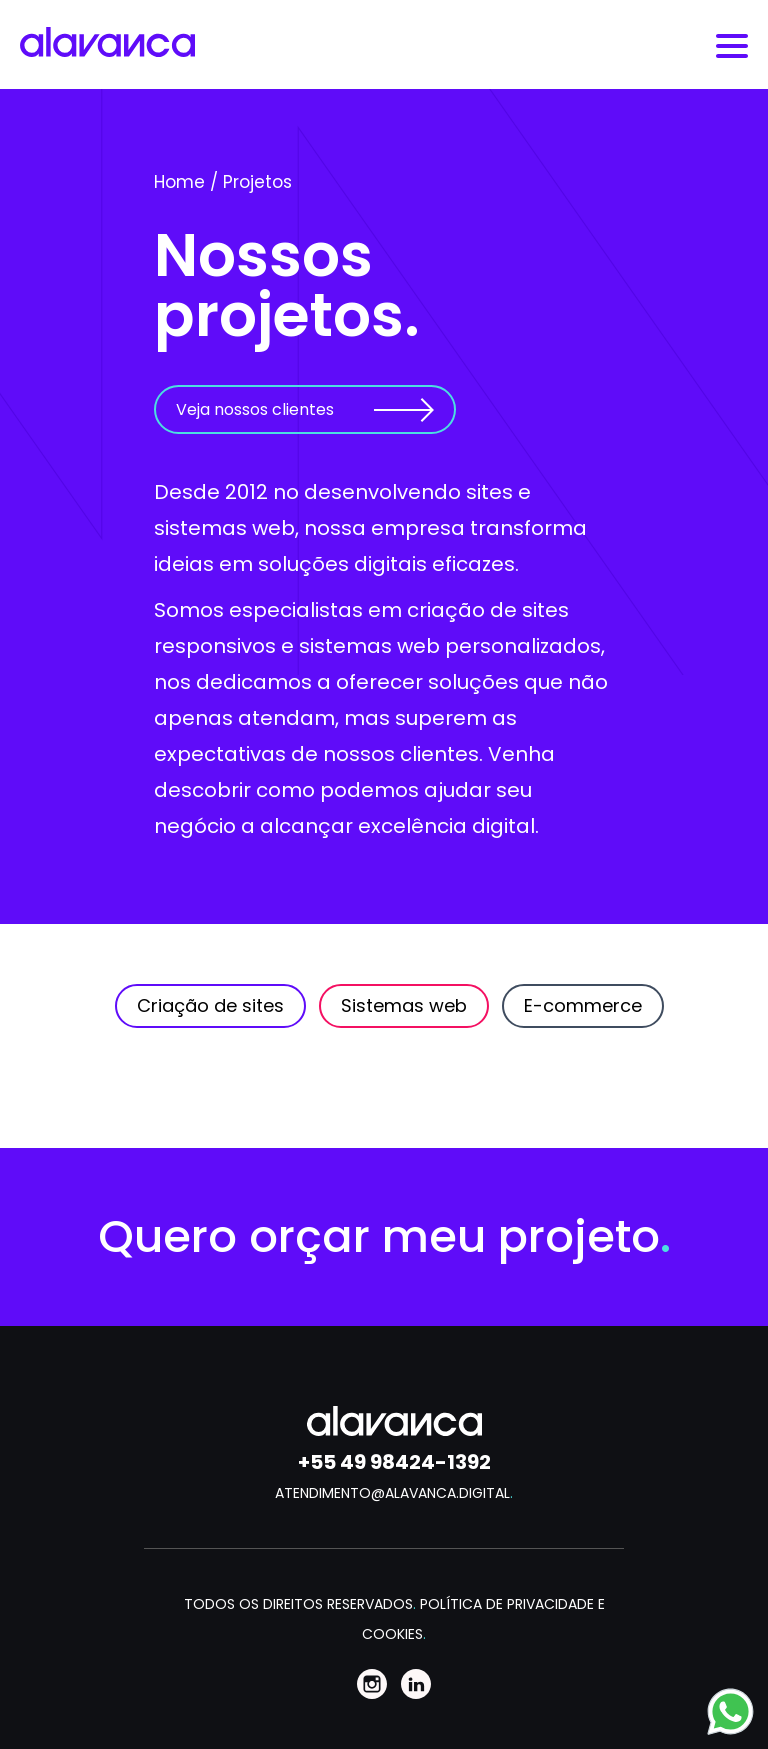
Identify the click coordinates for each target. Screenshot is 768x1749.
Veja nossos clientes (255, 409)
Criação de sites (210, 1005)
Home (179, 182)
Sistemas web (404, 1005)
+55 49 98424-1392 (394, 1462)
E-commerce (583, 1005)
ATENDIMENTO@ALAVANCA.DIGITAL (394, 1493)
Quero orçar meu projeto (384, 1236)
